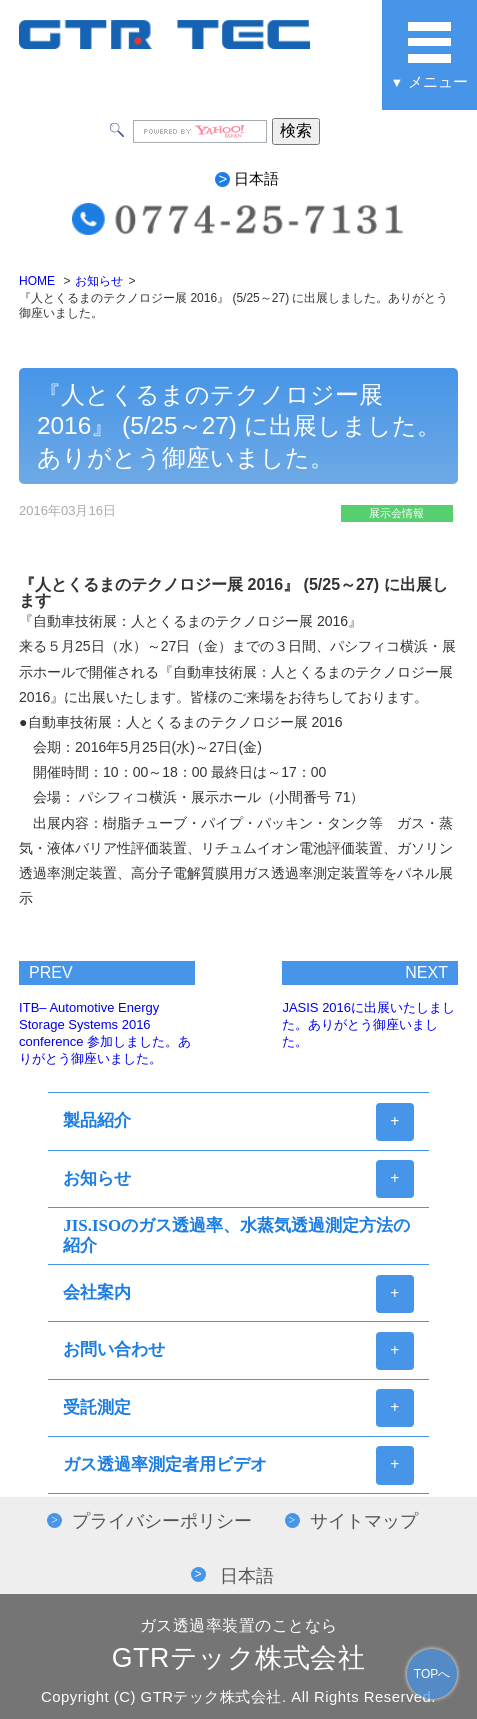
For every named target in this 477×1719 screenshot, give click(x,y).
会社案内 (97, 1292)
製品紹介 (97, 1120)
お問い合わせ (114, 1349)
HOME (37, 281)
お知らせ (99, 281)
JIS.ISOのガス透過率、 (236, 1235)
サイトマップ (364, 1521)
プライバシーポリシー (162, 1521)
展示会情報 (396, 513)
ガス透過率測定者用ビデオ (165, 1464)
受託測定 (97, 1407)
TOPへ (432, 1674)
